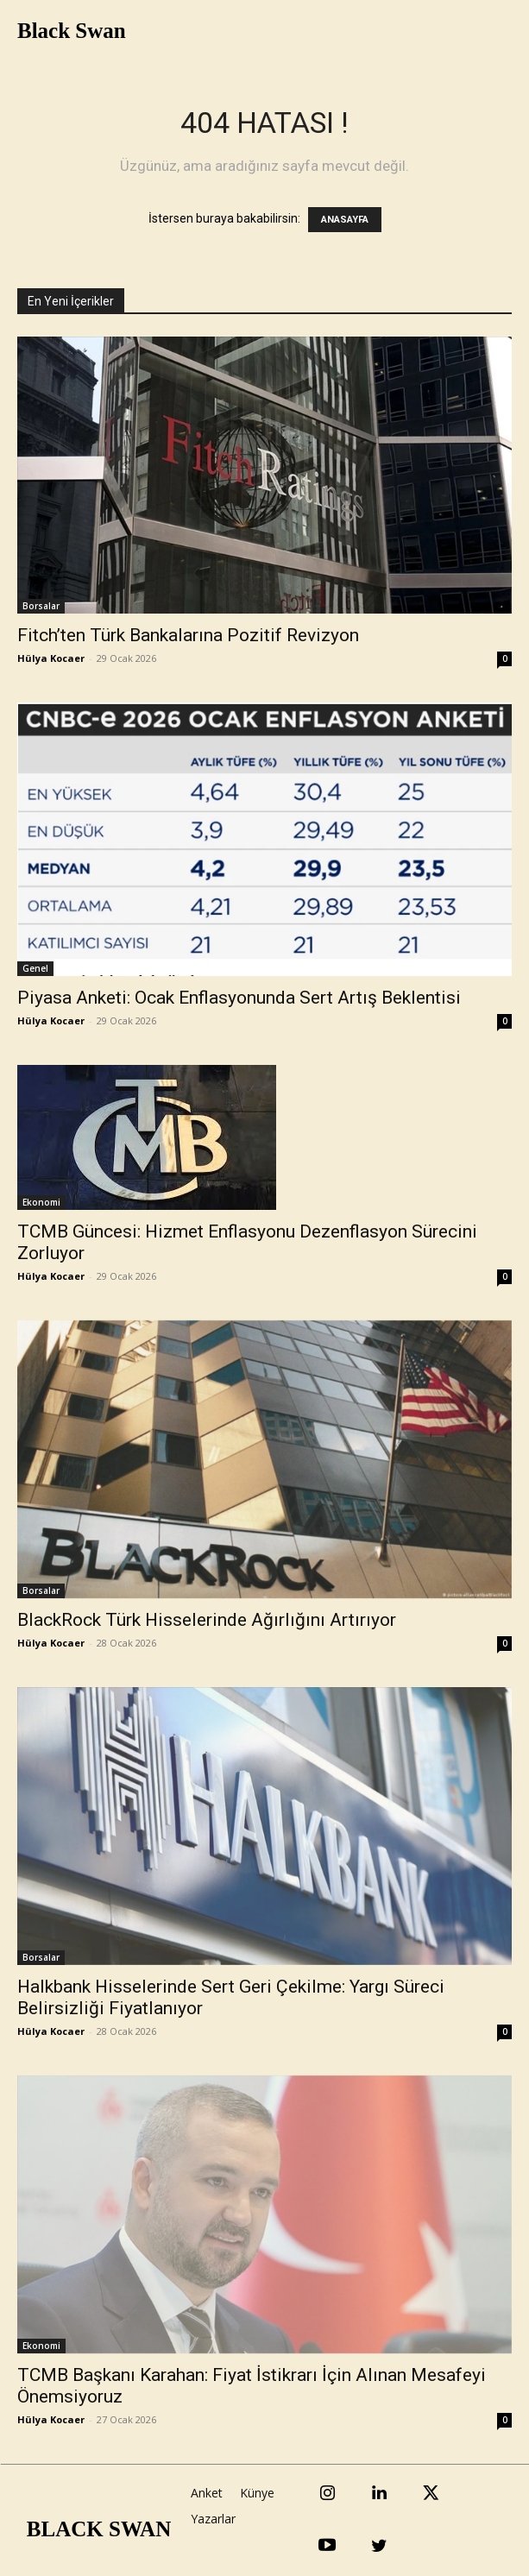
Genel (35, 968)
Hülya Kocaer (51, 658)
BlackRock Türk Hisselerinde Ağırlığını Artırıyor (206, 1619)
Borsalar (41, 606)
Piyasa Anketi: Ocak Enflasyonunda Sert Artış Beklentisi (239, 997)
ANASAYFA (344, 219)
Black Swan (71, 30)
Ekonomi (41, 1202)
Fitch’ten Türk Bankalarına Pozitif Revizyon (188, 635)
